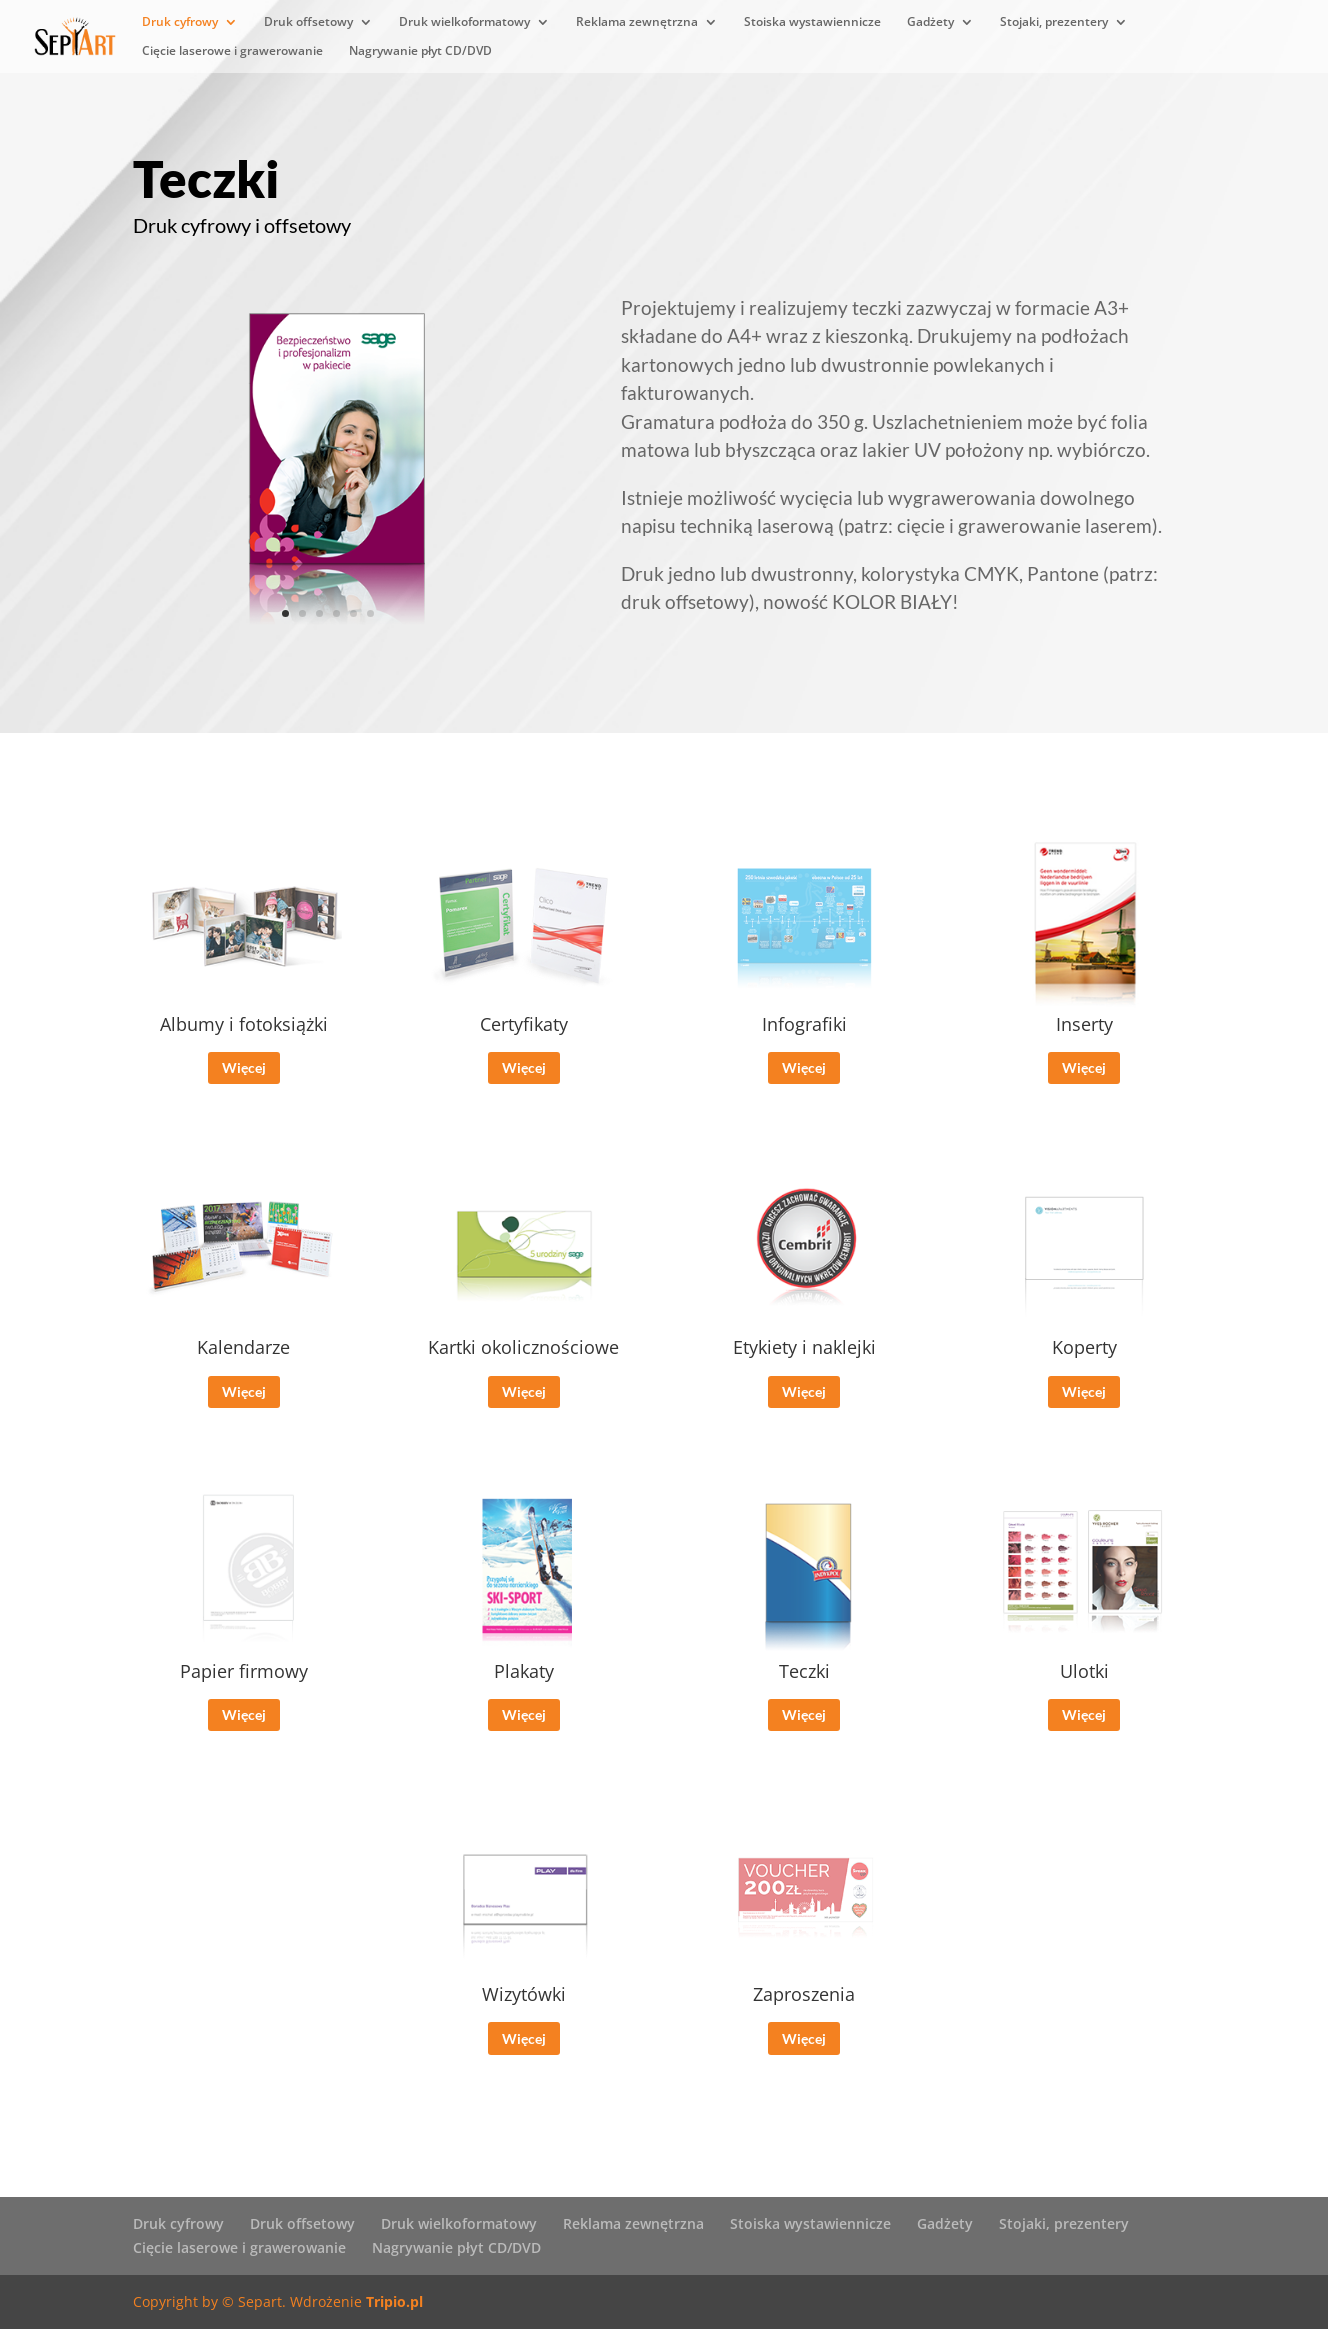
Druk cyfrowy (180, 22)
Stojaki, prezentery (1054, 22)
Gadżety (930, 22)
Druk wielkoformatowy (464, 22)
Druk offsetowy (308, 22)
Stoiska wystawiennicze (812, 22)
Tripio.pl (394, 2301)
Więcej (244, 1080)
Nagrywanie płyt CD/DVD (420, 51)
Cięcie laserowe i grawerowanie (232, 51)
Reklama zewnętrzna (637, 22)
